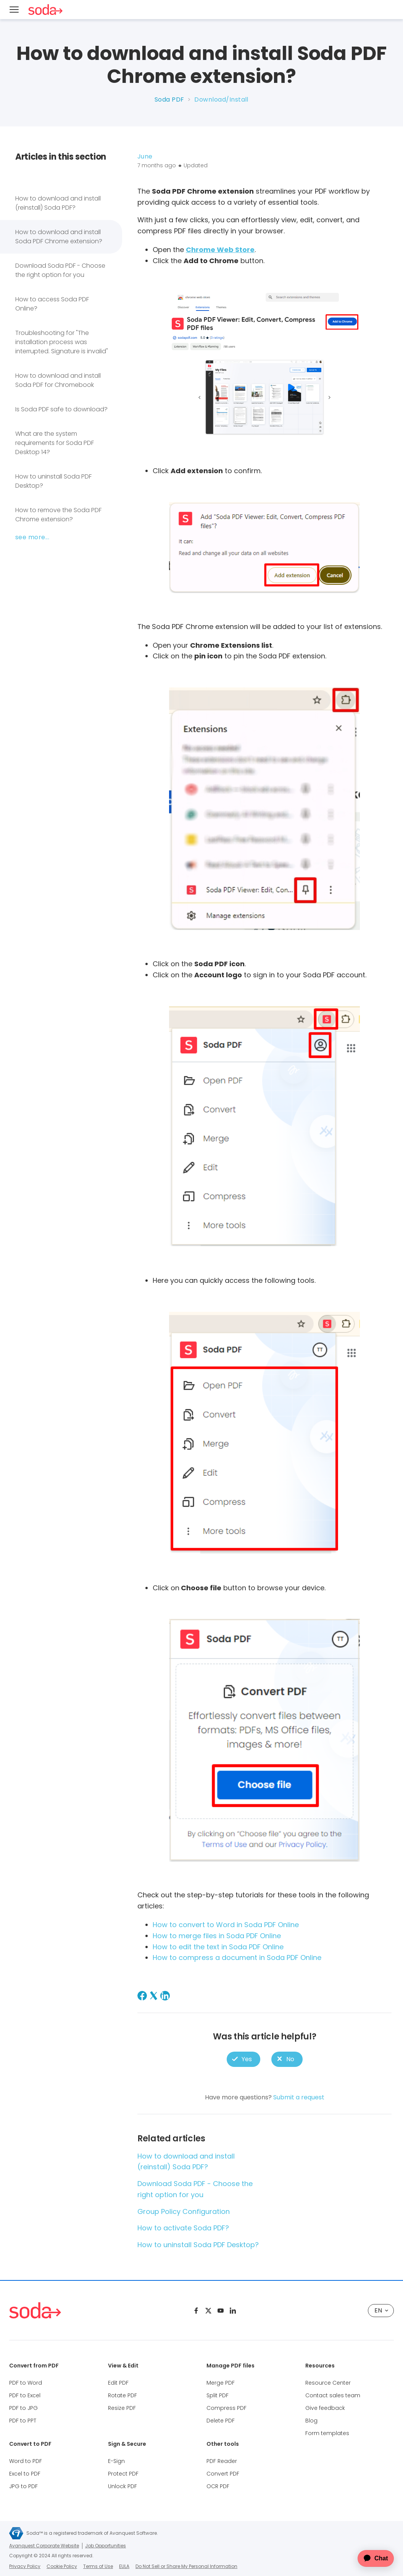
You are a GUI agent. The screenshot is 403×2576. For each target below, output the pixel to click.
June (145, 156)
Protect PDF (123, 2473)
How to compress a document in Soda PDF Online (237, 1957)
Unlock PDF (122, 2486)
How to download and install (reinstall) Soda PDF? (58, 203)
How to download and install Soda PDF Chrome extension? (58, 237)
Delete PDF (220, 2420)
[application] (370, 2558)
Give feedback (325, 2408)
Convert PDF (222, 2473)
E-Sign (116, 2461)
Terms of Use (98, 2566)
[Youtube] (220, 2310)
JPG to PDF (23, 2486)
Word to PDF (25, 2461)
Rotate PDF (122, 2395)
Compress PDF (226, 2408)
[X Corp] (153, 1995)
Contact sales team (332, 2395)
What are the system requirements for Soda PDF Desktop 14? (54, 442)
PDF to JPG (23, 2408)
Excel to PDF (24, 2473)
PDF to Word (25, 2383)
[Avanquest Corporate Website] (16, 2533)
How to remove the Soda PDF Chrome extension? (58, 515)
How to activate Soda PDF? (183, 2228)
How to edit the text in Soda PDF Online (218, 1947)
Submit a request (298, 2097)
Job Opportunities (105, 2545)
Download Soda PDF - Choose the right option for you (60, 270)
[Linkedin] (232, 2310)
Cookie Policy (62, 2566)
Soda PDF (169, 99)
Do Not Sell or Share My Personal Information (186, 2566)
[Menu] (14, 9)
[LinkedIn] (165, 1995)
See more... (32, 537)
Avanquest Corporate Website (44, 2545)
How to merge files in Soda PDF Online (217, 1935)
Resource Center (328, 2383)
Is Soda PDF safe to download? (61, 409)
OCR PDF (217, 2486)
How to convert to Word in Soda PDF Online (226, 1924)
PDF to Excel (24, 2395)
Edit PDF (118, 2383)
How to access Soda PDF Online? (52, 304)
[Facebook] (142, 1995)
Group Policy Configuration (183, 2211)
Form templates (327, 2433)
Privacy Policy (24, 2566)
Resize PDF (122, 2408)
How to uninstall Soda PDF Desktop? (53, 481)
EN (381, 2310)
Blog (311, 2420)
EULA (124, 2566)
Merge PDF (220, 2383)
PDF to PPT (22, 2420)
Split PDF (217, 2395)
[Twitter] (208, 2310)
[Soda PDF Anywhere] (35, 2310)
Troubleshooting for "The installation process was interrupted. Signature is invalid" (61, 342)
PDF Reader (221, 2461)
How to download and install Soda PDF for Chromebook (58, 380)
